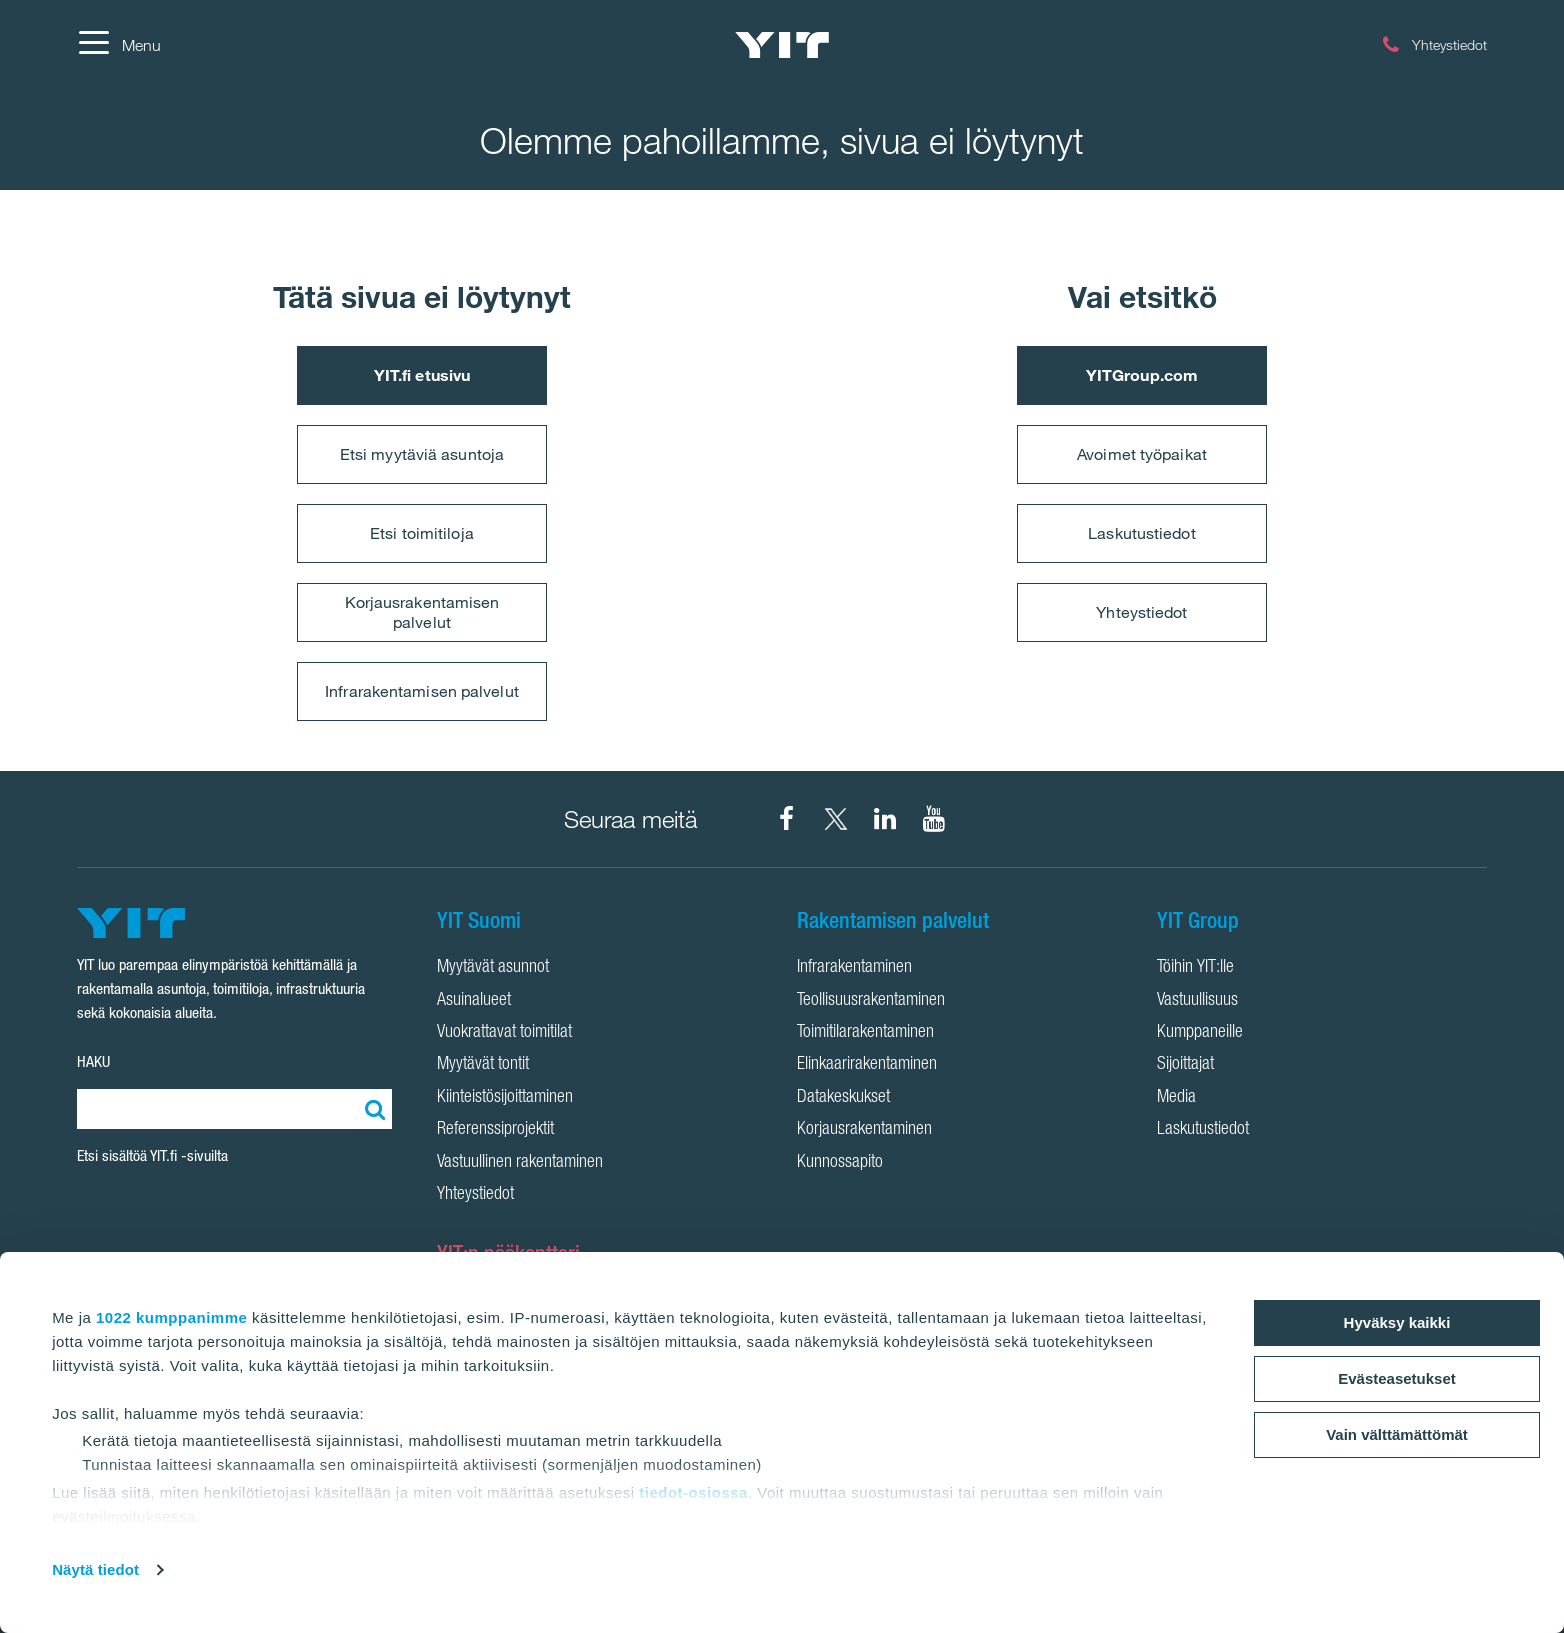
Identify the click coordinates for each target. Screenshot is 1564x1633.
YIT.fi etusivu (422, 375)
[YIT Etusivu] (782, 45)
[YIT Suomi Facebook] (787, 819)
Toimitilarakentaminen (865, 1033)
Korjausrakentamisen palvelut (422, 611)
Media (1176, 1098)
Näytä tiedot (95, 1569)
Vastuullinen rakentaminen (520, 1163)
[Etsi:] (372, 1109)
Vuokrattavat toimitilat (504, 1033)
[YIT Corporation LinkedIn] (885, 819)
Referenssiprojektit (495, 1130)
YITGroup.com (1142, 375)
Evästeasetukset (1397, 1378)
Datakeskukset (843, 1098)
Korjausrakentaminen (864, 1130)
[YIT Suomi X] (836, 819)
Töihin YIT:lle (1195, 968)
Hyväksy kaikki (1397, 1322)
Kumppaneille (1200, 1033)
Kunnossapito (840, 1163)
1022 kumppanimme (171, 1317)
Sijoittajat (1185, 1065)
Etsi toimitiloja (422, 533)
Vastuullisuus (1197, 1001)
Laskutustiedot (1141, 533)
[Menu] (119, 45)
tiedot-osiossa (693, 1492)
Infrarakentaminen (854, 968)
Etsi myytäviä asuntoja (422, 454)
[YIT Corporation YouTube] (934, 819)
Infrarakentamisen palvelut (422, 691)
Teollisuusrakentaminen (871, 1001)
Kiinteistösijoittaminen (505, 1098)
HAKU (93, 1061)
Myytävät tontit (483, 1065)
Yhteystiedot (1141, 612)
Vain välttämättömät (1397, 1434)
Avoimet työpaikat (1142, 454)
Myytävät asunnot (493, 968)
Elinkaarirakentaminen (867, 1065)
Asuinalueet (474, 1001)
